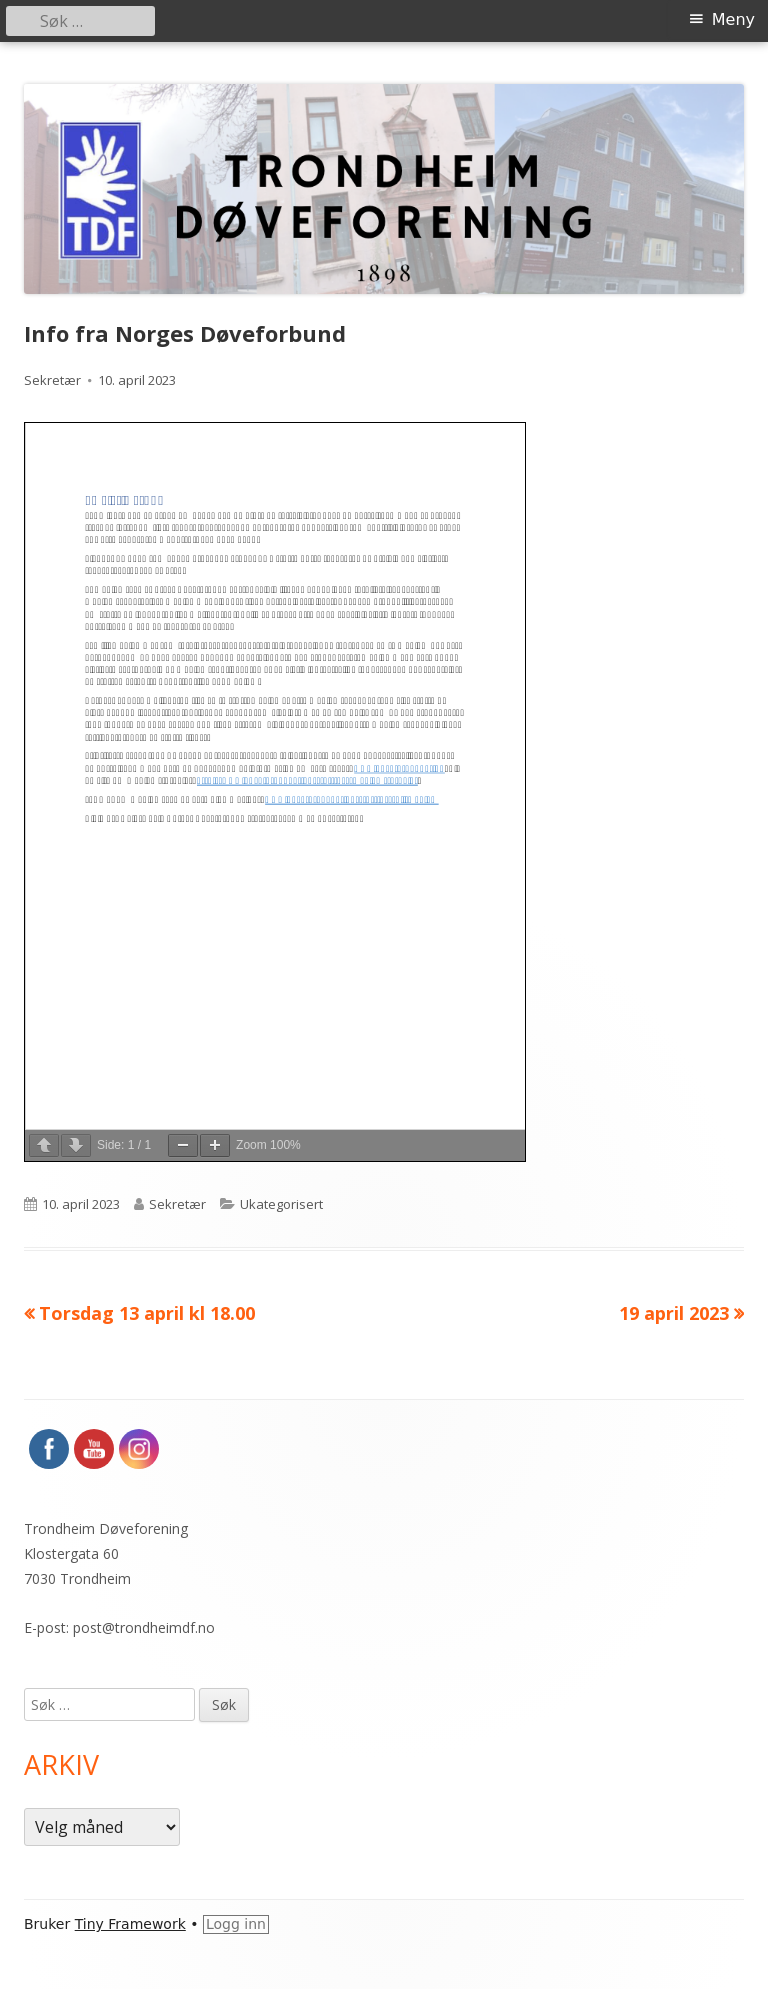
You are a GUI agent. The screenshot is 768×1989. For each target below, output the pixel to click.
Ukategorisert (281, 1204)
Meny (733, 19)
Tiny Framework (130, 1924)
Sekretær (52, 380)
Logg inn (236, 1924)
